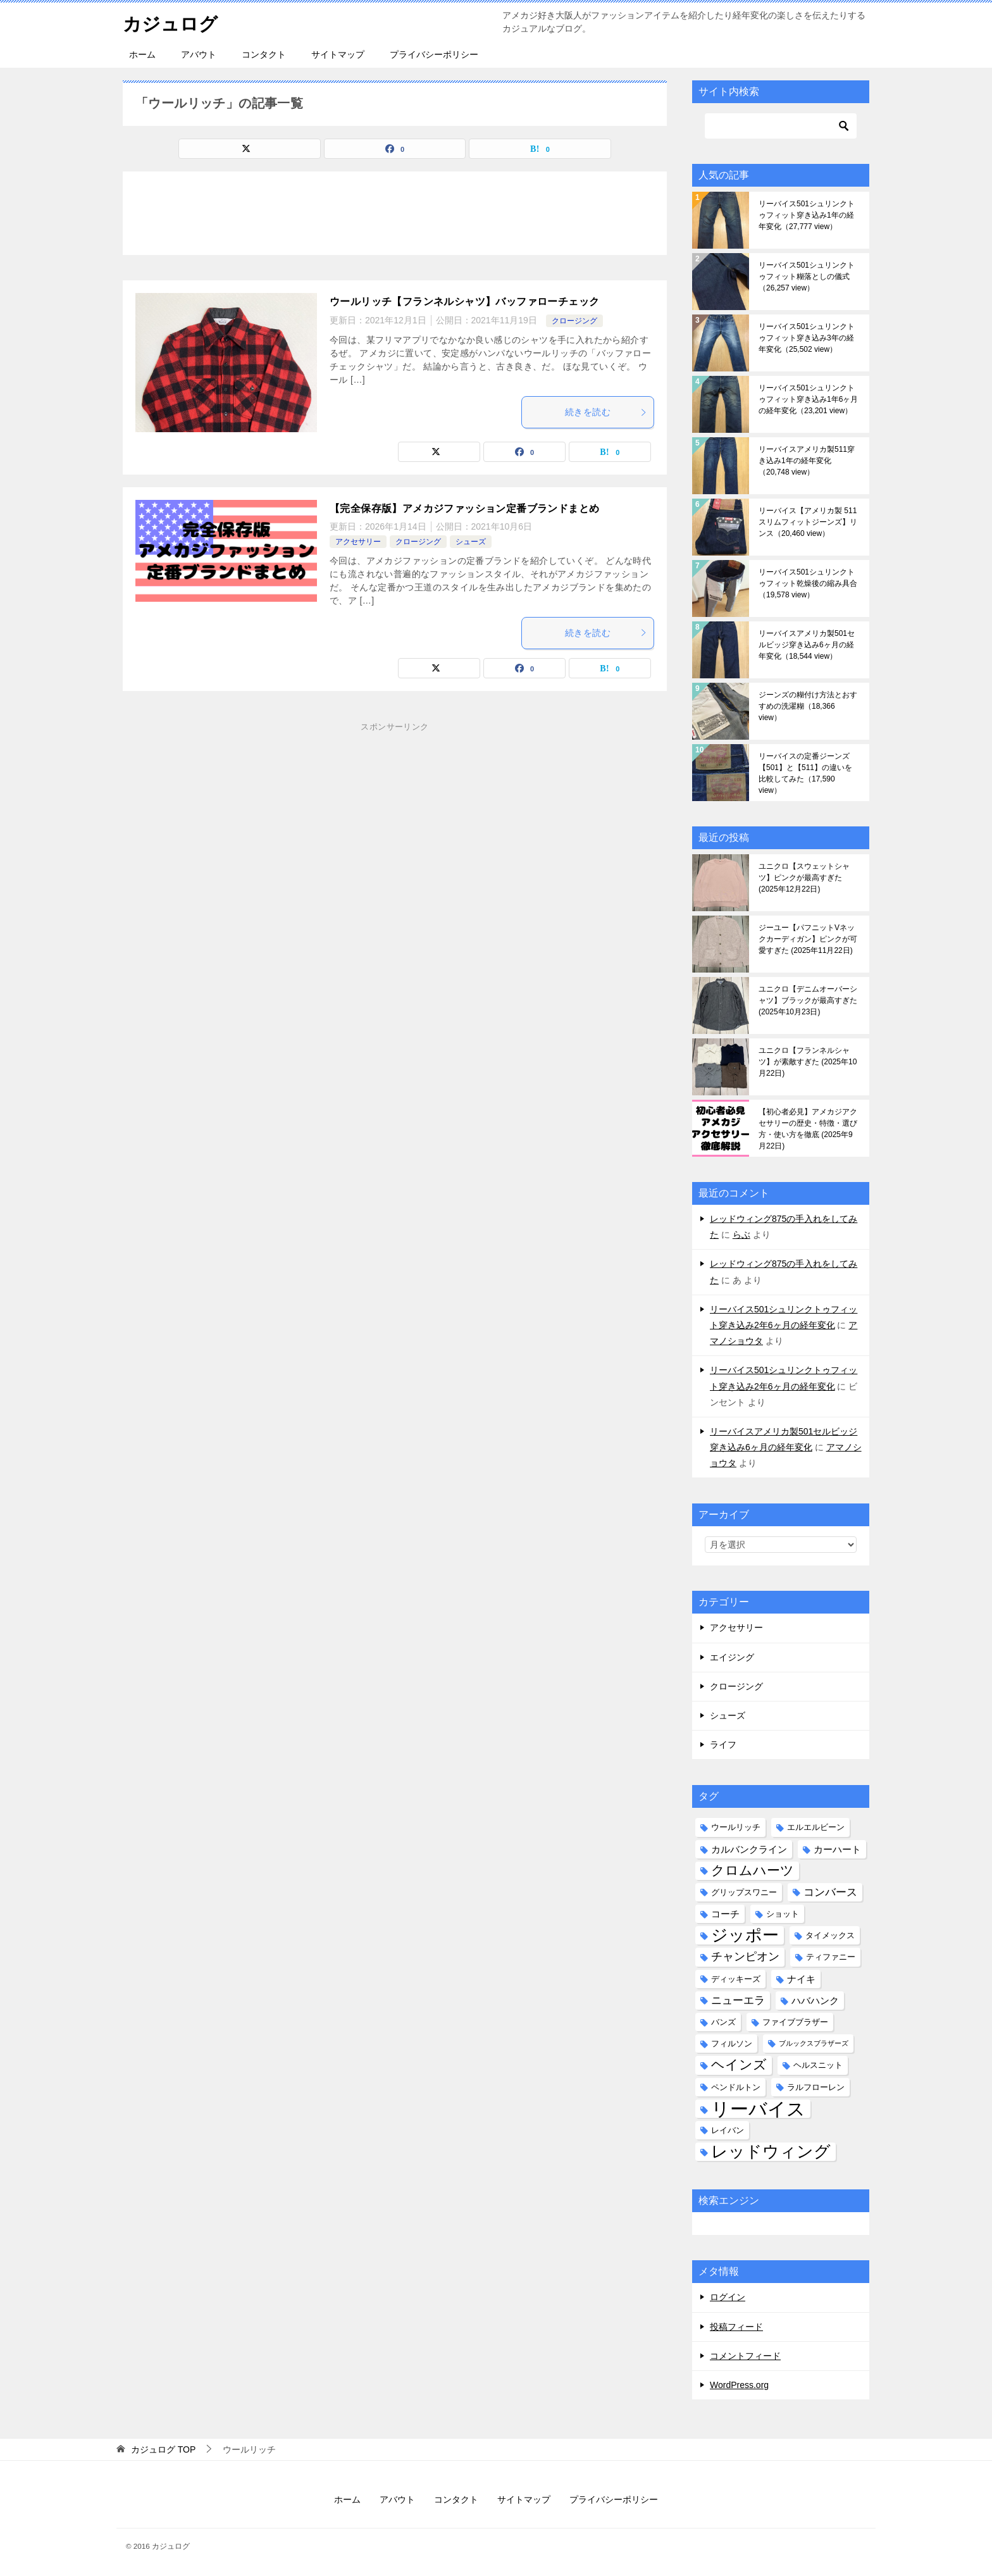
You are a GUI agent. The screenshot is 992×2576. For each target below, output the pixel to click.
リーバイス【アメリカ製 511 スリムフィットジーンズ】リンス (808, 522)
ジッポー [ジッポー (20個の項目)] (745, 1935)
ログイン (727, 2297)
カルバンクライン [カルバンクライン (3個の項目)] (749, 1849)
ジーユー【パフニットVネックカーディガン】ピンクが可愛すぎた (808, 939)
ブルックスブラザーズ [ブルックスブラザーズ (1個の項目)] (813, 2043)
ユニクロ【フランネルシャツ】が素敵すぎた (808, 1062)
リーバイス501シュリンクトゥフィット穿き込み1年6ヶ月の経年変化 (808, 399)
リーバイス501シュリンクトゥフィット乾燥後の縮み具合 (808, 583)
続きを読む (606, 412)
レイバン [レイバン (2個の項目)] (727, 2130)
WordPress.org (739, 2385)
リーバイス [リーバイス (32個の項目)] (758, 2109)
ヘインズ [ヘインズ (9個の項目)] (739, 2064)
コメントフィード (745, 2356)
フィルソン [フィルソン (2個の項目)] (731, 2043)
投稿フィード (736, 2327)
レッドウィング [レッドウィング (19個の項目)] (771, 2152)
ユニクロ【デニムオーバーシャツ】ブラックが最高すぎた (808, 1000)
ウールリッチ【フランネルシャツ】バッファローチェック (464, 301)
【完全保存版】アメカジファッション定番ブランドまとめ (464, 508)
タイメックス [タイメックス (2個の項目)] (830, 1935)
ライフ (723, 1744)
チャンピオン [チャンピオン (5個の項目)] (745, 1956)
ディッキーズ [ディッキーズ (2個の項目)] (735, 1979)
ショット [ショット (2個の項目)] (782, 1914)
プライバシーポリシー (434, 54)
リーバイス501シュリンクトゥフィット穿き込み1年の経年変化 (807, 215)
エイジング (732, 1657)
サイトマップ (337, 54)
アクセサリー (358, 541)
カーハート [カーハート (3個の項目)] (837, 1849)
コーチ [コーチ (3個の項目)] (725, 1913)
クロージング (574, 320)
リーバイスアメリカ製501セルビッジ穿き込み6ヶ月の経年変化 (807, 645)
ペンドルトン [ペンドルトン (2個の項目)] (735, 2087)
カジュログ (172, 22)
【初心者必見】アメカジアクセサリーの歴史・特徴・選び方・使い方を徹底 (808, 1128)
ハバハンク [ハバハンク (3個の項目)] (815, 2000)
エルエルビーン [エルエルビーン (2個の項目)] (816, 1827)
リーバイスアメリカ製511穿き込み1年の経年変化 (807, 460)
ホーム (142, 54)
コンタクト (264, 54)
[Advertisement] (394, 841)
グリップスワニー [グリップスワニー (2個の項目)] (744, 1892)
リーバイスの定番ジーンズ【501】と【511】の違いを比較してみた (805, 773)
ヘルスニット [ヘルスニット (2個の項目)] (818, 2065)
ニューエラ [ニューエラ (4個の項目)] (738, 2000)
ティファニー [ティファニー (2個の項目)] (830, 1957)
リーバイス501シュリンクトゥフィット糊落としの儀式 (807, 276)
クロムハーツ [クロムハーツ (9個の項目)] (752, 1870)
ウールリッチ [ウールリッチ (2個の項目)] (735, 1827)
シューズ (471, 541)
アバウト (198, 54)
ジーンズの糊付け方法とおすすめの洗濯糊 (808, 706)
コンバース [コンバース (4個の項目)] (830, 1892)
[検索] (781, 126)
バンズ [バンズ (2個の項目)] (723, 2022)
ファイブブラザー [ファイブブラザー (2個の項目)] (795, 2022)
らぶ (741, 1234)
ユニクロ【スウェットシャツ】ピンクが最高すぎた (804, 877)
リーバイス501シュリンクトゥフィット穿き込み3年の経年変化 (807, 338)
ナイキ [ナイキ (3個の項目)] (801, 1979)
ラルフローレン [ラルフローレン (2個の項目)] (816, 2087)
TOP (163, 2449)
